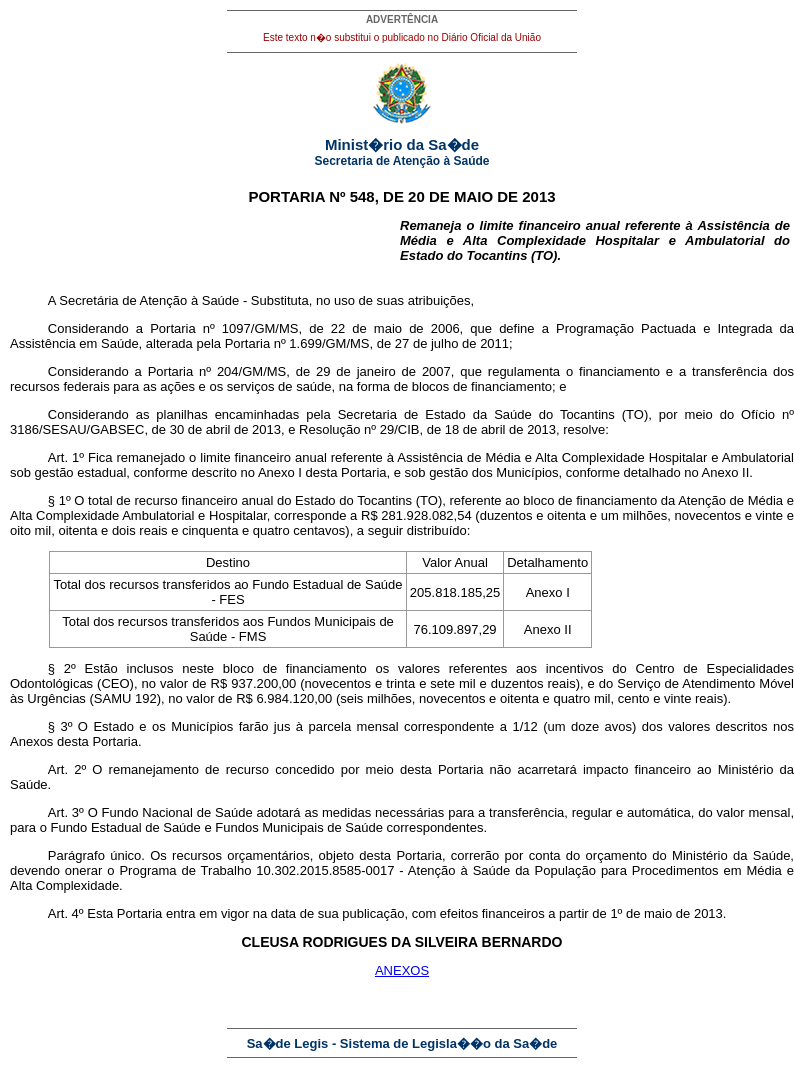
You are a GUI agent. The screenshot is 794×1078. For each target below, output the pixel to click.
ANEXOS (402, 970)
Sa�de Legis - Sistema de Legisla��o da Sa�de (402, 1043)
